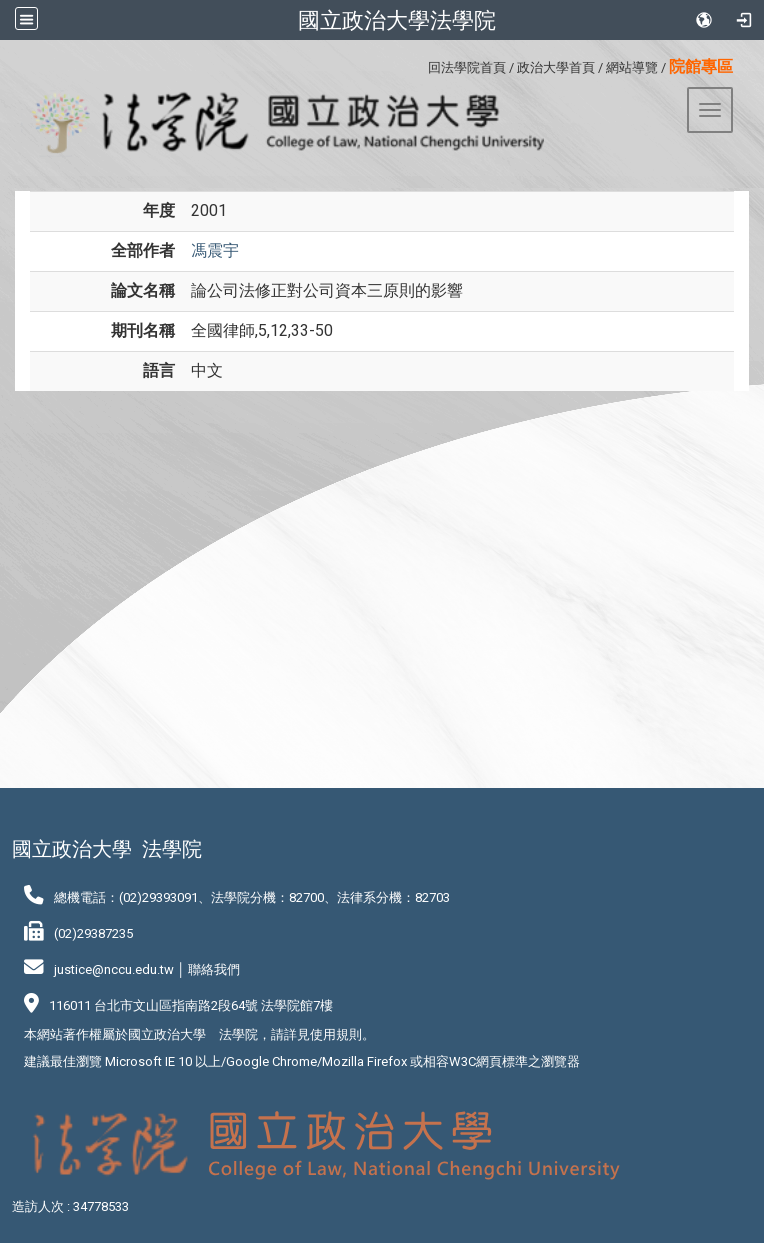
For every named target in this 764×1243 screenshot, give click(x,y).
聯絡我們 (214, 969)
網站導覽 (632, 67)
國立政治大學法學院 (397, 20)
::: (420, 64)
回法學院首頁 (467, 67)
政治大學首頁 (556, 67)
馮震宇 (215, 250)
